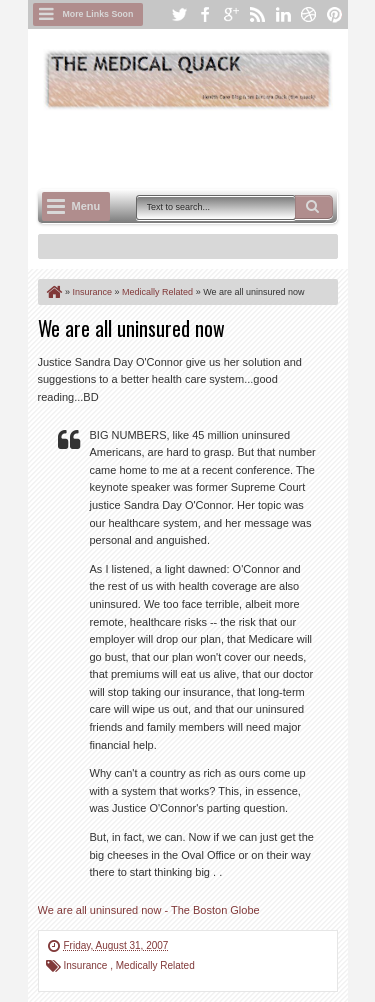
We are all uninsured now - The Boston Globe (149, 910)
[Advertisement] (206, 147)
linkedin (283, 14)
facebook (205, 14)
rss (257, 14)
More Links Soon (98, 14)
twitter (179, 14)
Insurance (87, 965)
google (231, 14)
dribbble (309, 14)
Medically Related (155, 965)
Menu (86, 206)
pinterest (335, 14)
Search (314, 207)
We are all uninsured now (131, 328)
